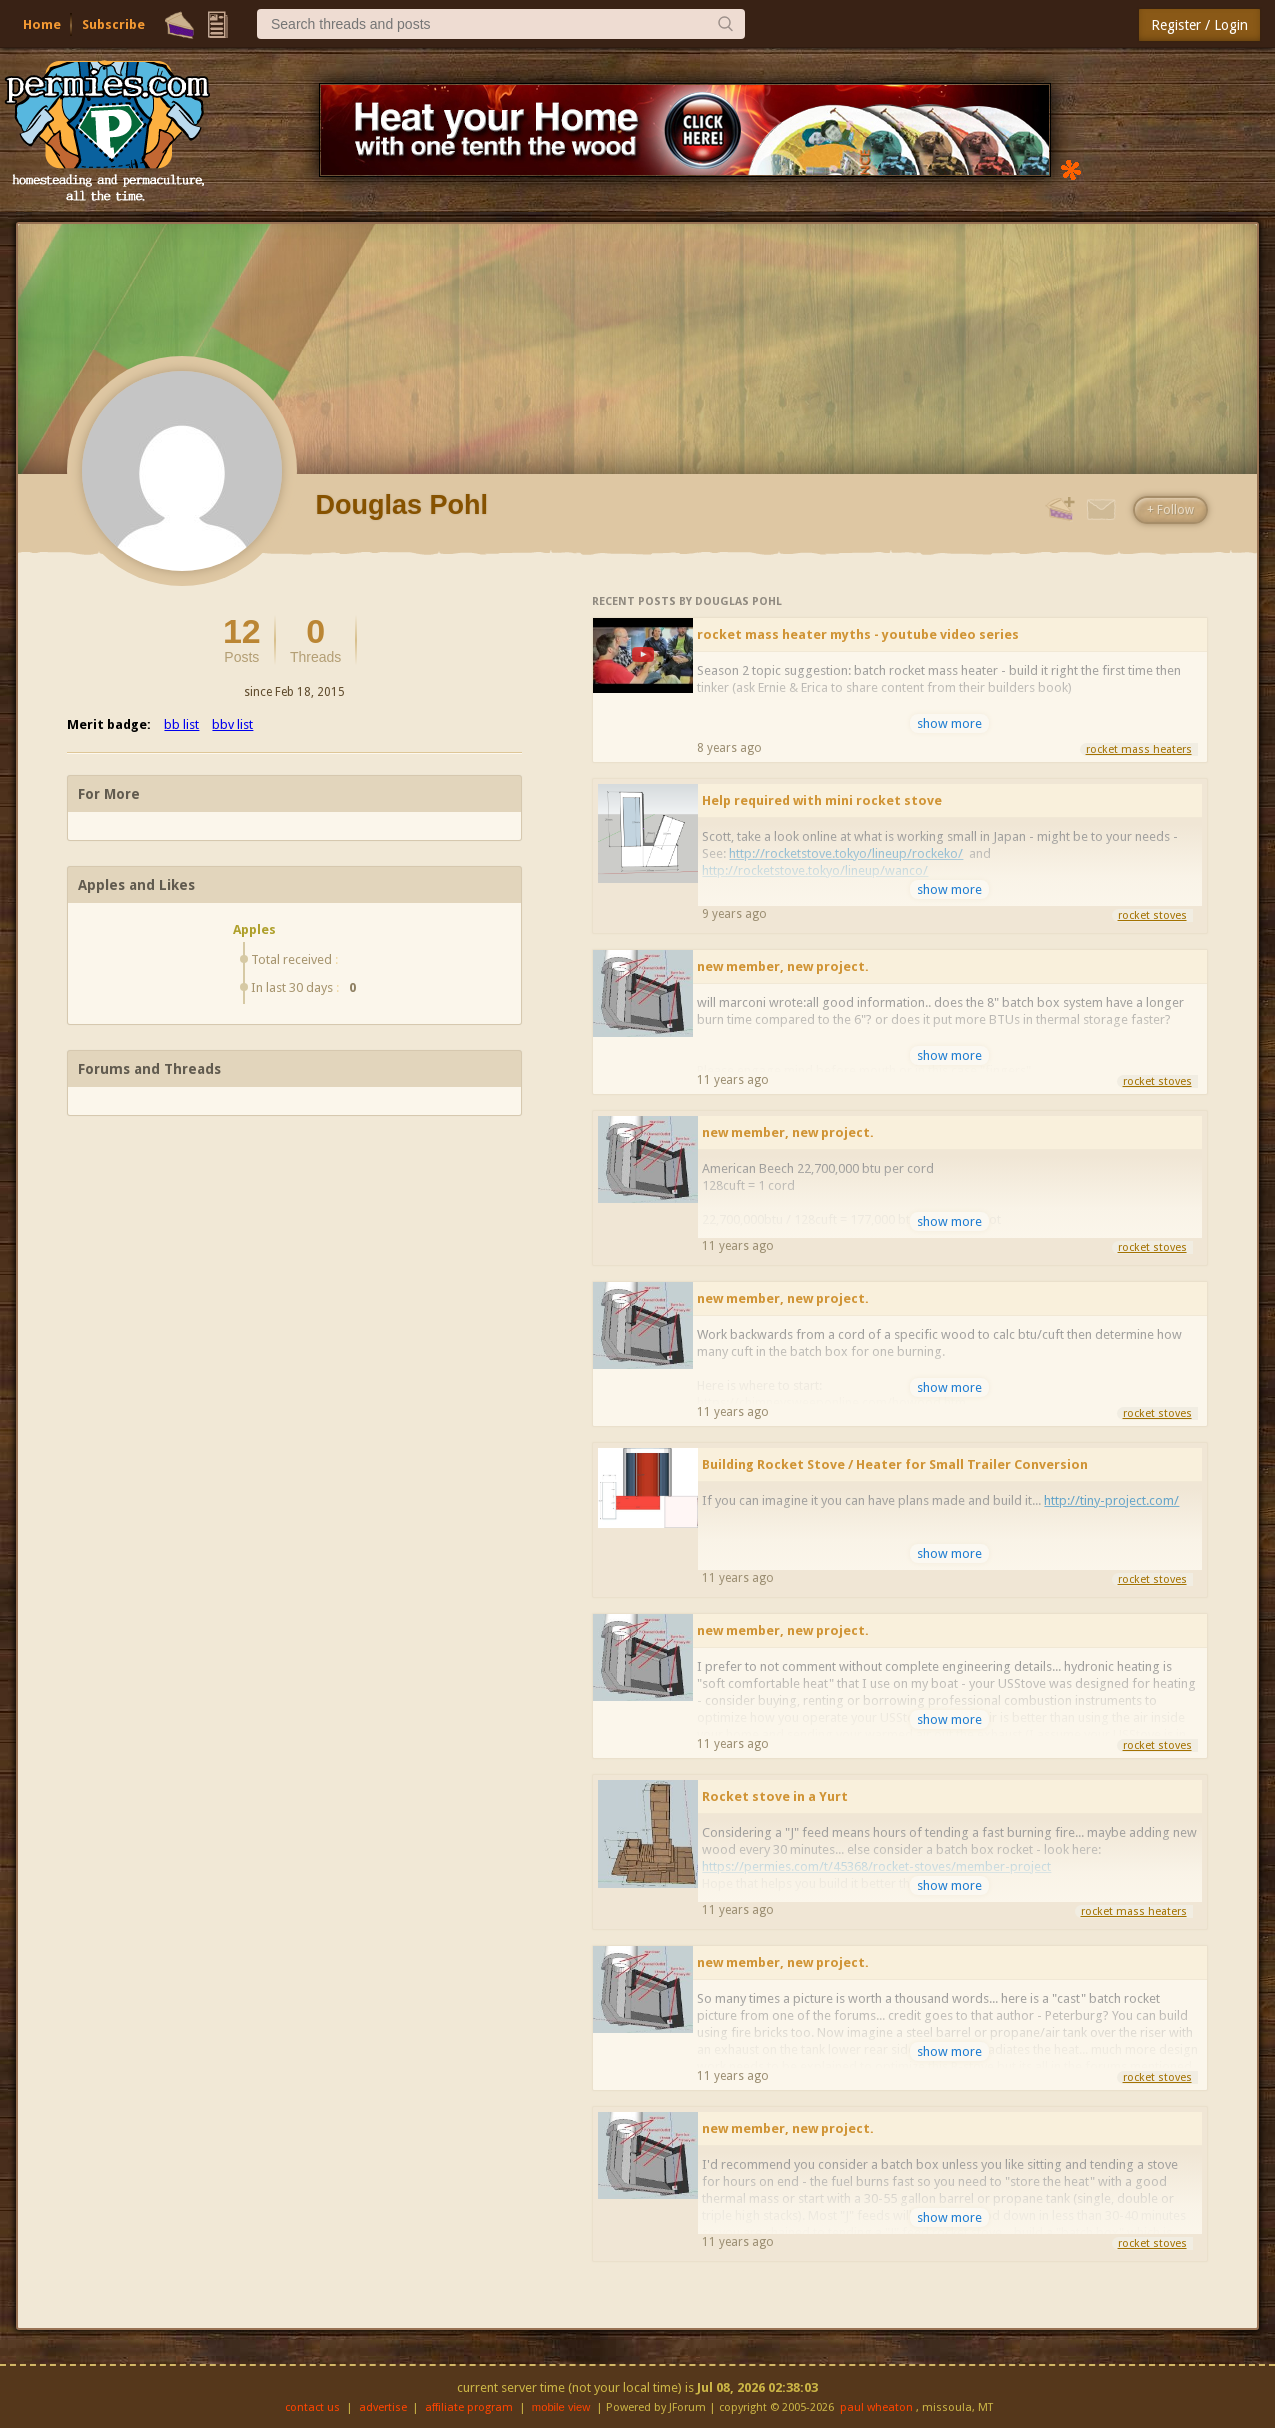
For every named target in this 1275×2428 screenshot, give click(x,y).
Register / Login (1199, 25)
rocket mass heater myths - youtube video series (858, 634)
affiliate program (469, 2407)
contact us (312, 2407)
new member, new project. (783, 966)
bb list (181, 724)
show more (949, 723)
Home (42, 24)
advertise (383, 2407)
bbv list (232, 724)
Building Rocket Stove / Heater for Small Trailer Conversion (895, 1464)
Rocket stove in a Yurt (775, 1796)
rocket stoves (1152, 915)
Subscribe (113, 24)
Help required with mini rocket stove (822, 800)
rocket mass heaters (1139, 749)
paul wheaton (876, 2407)
